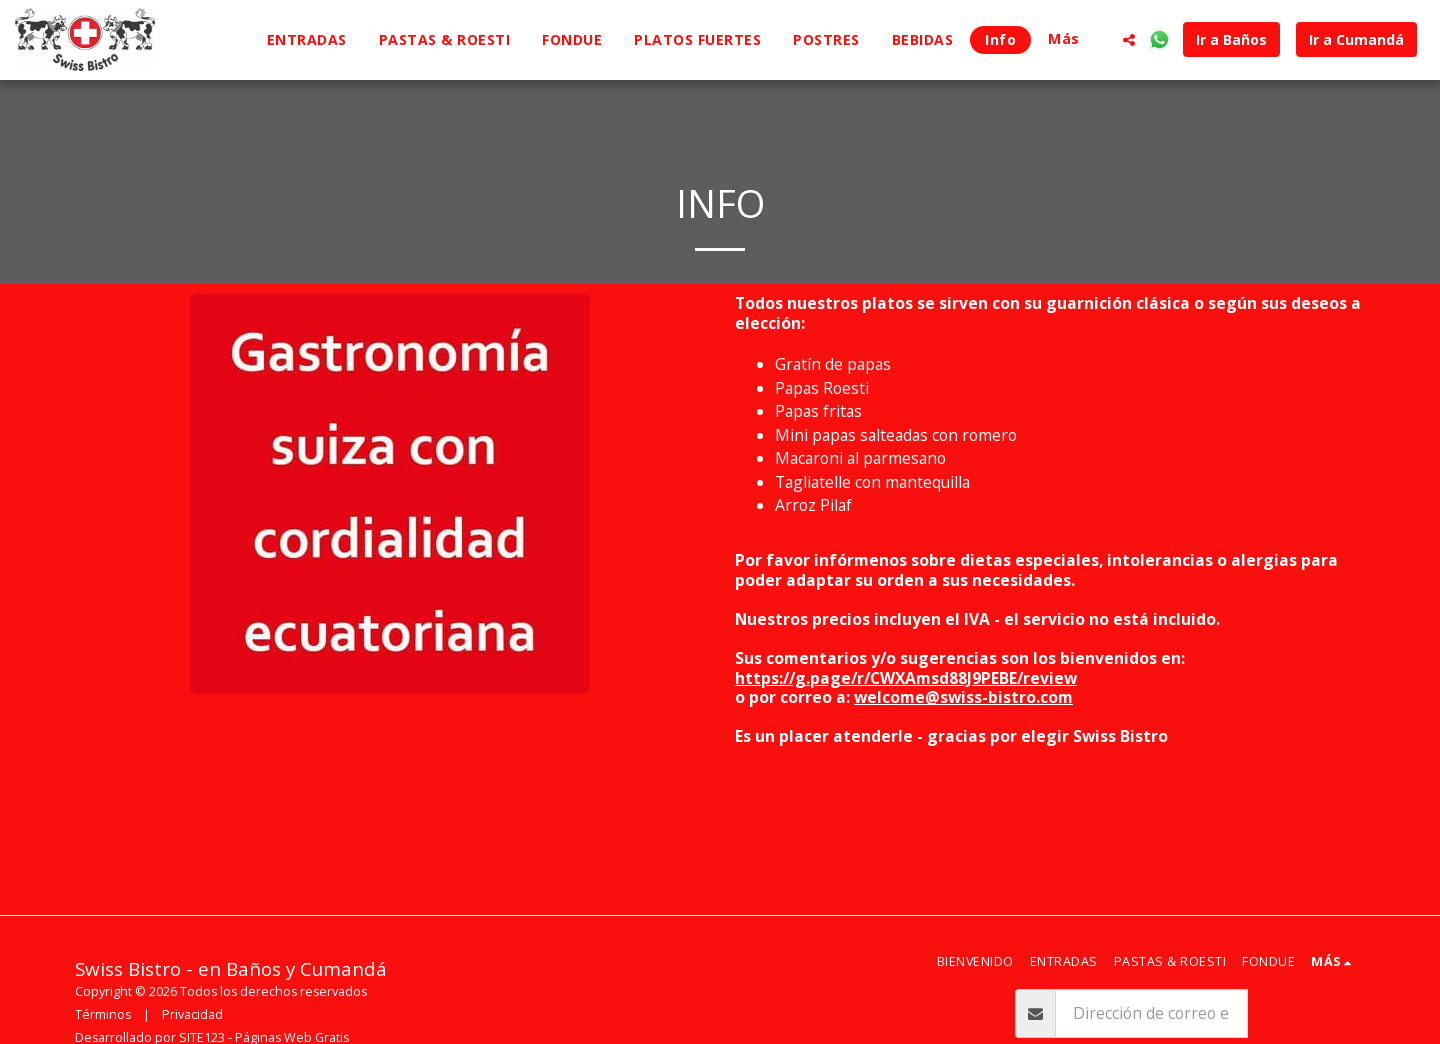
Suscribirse (1306, 1012)
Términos (103, 1014)
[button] (1129, 40)
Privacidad (192, 1014)
